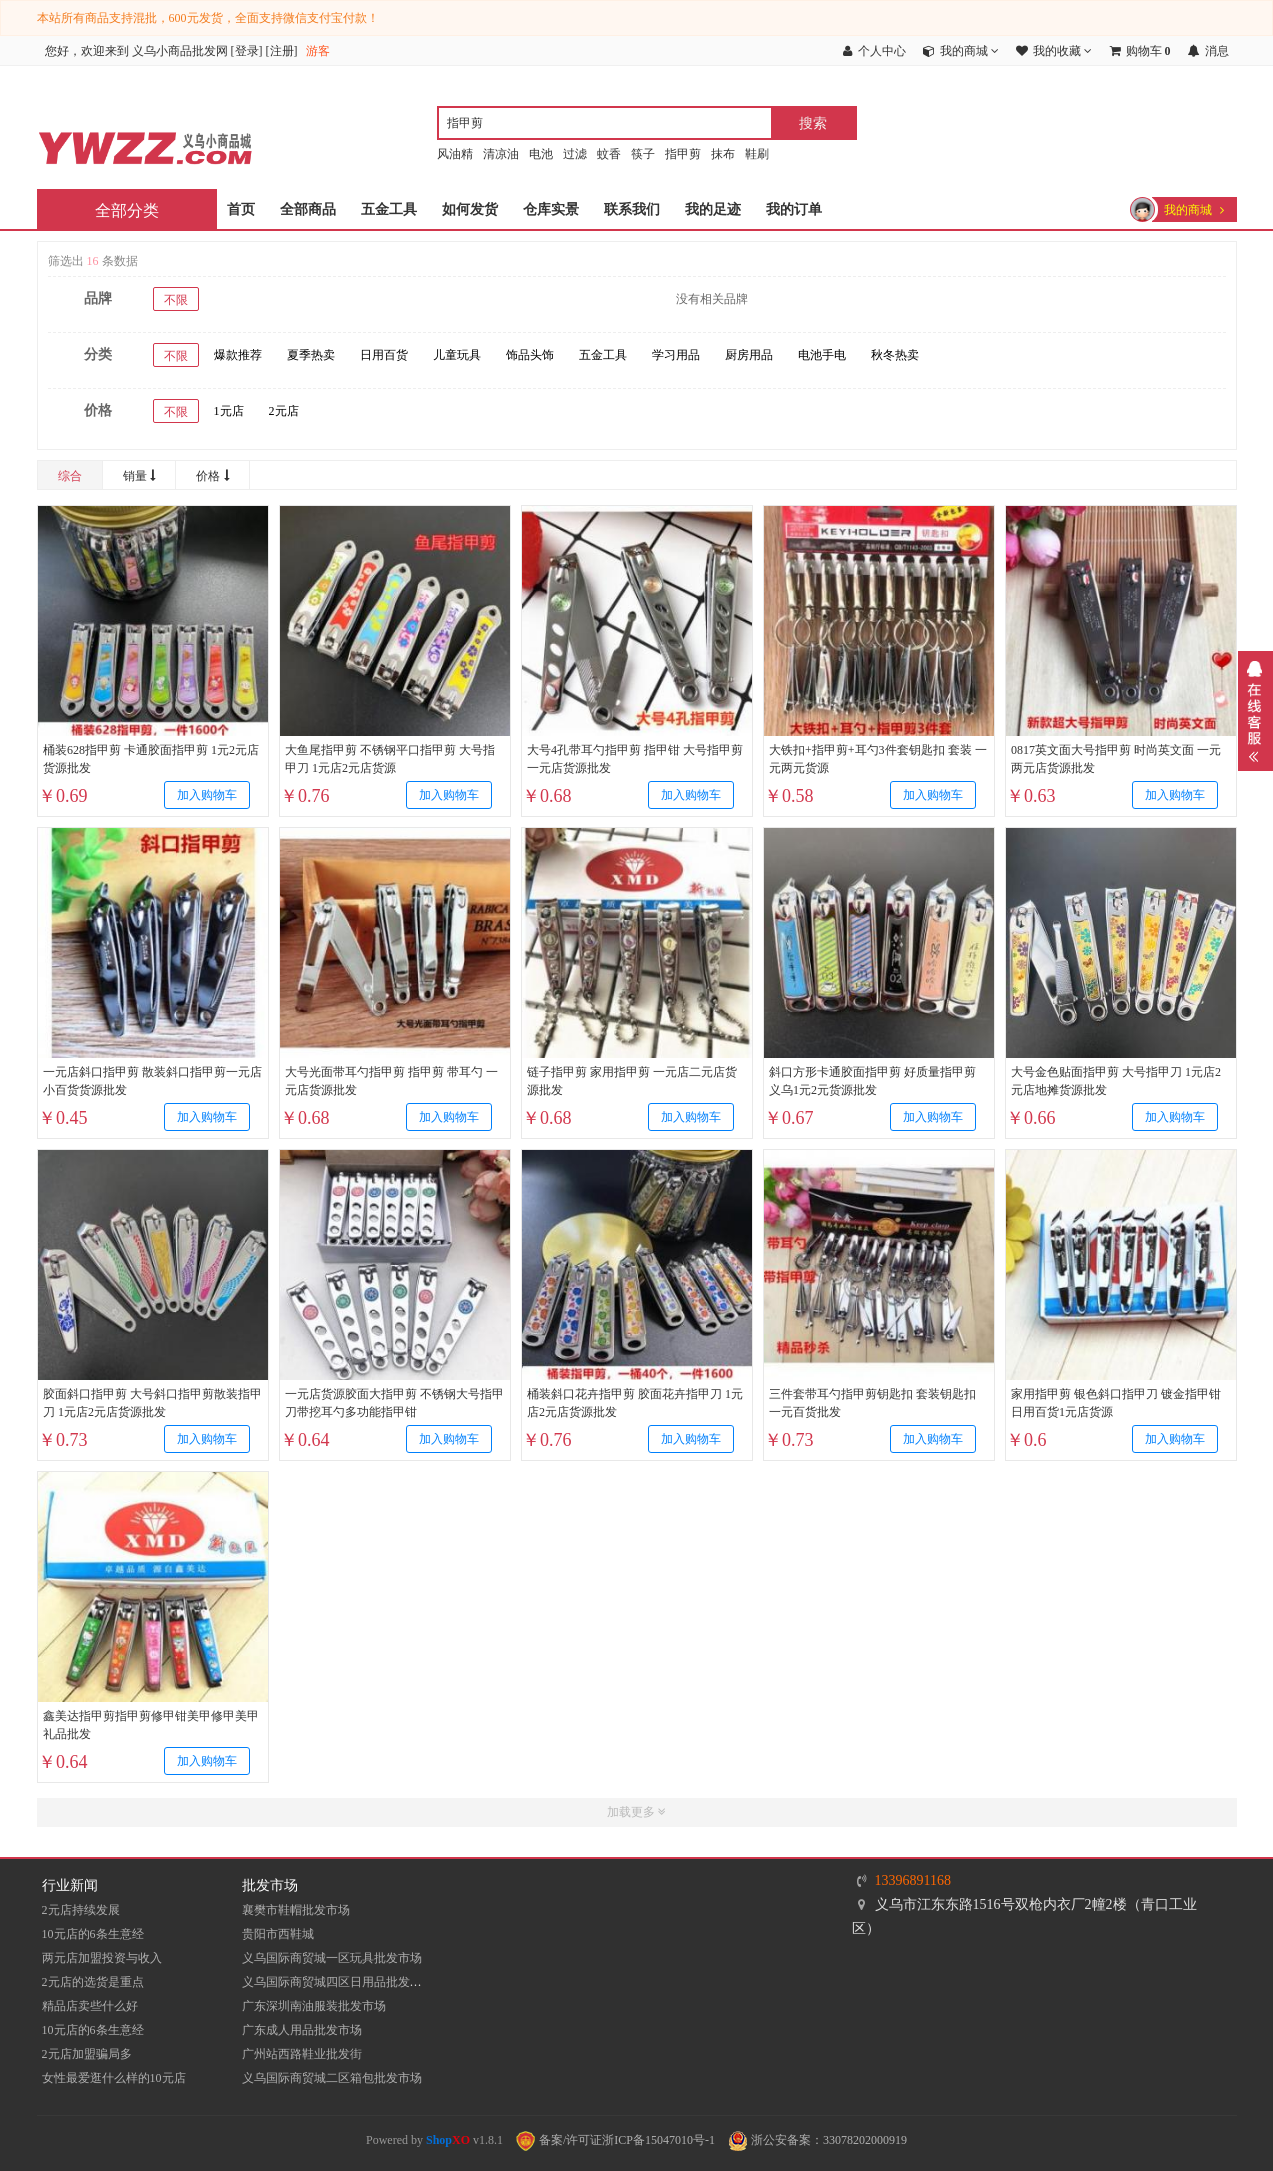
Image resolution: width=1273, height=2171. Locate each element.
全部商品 (308, 209)
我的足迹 (713, 209)
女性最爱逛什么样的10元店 (114, 2078)
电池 (541, 154)
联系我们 (632, 209)
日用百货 (384, 355)
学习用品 (676, 355)
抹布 (723, 154)
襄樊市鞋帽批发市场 (296, 1910)
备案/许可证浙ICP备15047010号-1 (615, 2140)
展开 (1255, 711)
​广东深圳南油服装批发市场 (314, 2006)
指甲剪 (683, 154)
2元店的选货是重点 (93, 1982)
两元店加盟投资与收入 (102, 1958)
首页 (241, 209)
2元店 (284, 411)
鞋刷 (757, 154)
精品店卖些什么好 (90, 2006)
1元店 (229, 411)
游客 (318, 51)
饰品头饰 (530, 355)
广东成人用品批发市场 (302, 2030)
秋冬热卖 (895, 355)
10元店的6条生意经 (93, 1934)
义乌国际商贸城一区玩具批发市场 (332, 1958)
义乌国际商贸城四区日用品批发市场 (338, 1982)
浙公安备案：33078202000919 (817, 2140)
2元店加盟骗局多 (87, 2054)
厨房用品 (749, 355)
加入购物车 (206, 795)
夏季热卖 (311, 355)
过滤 (575, 154)
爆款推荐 (238, 355)
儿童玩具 (457, 355)
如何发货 (470, 209)
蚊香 (609, 154)
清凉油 (501, 154)
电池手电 (822, 355)
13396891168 (913, 1880)
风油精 (455, 154)
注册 (282, 51)
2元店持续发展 (81, 1910)
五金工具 (389, 209)
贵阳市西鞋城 (278, 1934)
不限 (176, 300)
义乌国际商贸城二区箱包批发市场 (332, 2078)
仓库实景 (551, 209)
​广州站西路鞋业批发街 (302, 2054)
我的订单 (794, 209)
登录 (247, 51)
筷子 (643, 154)
